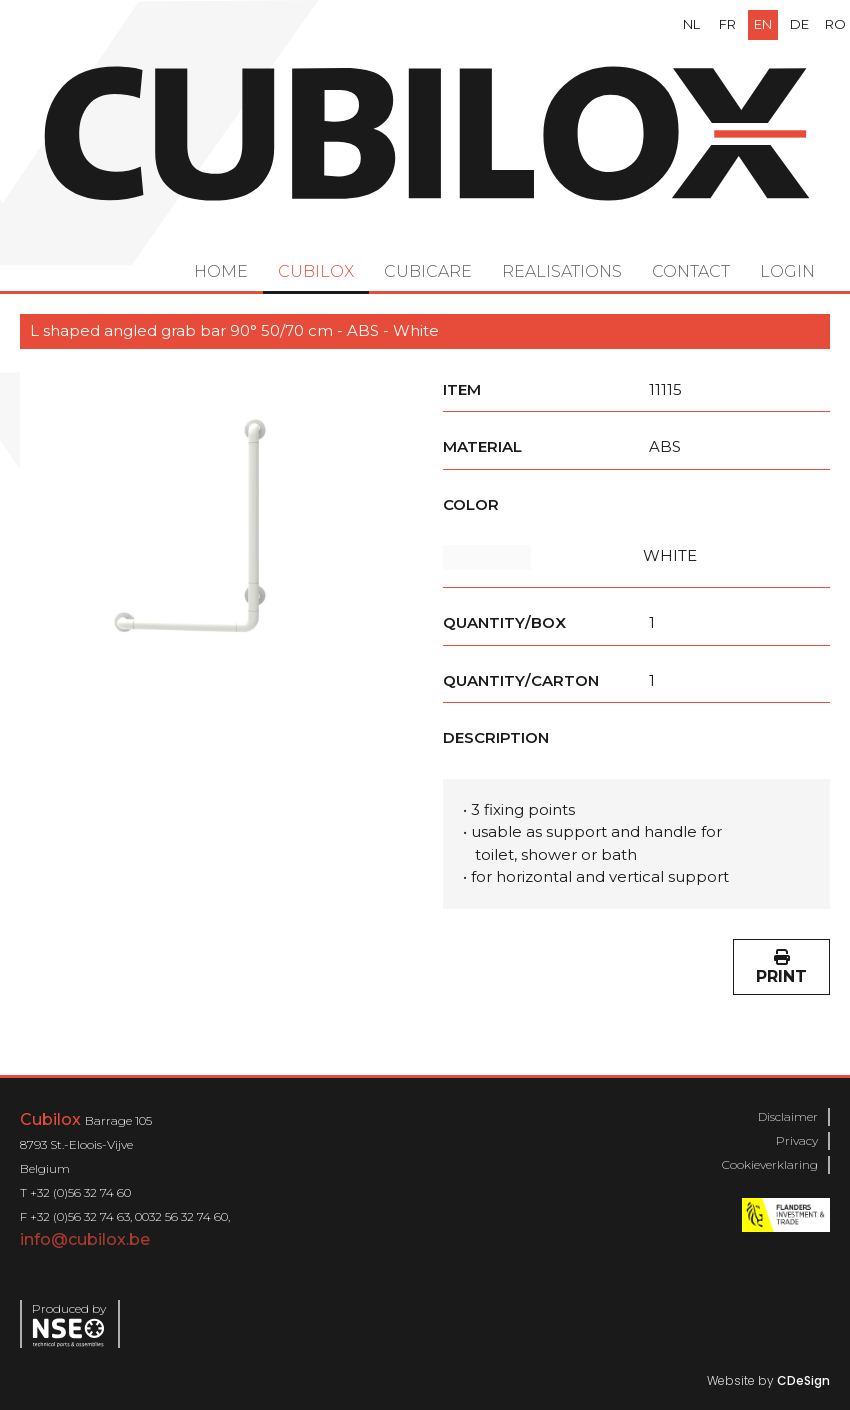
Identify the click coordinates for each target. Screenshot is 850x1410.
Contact (691, 271)
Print (781, 967)
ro (835, 24)
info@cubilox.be (85, 1239)
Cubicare (428, 271)
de (799, 24)
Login (787, 271)
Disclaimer (788, 1116)
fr (727, 24)
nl (691, 24)
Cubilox (316, 271)
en (763, 24)
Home (221, 271)
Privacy (797, 1140)
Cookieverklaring (770, 1164)
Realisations (562, 271)
